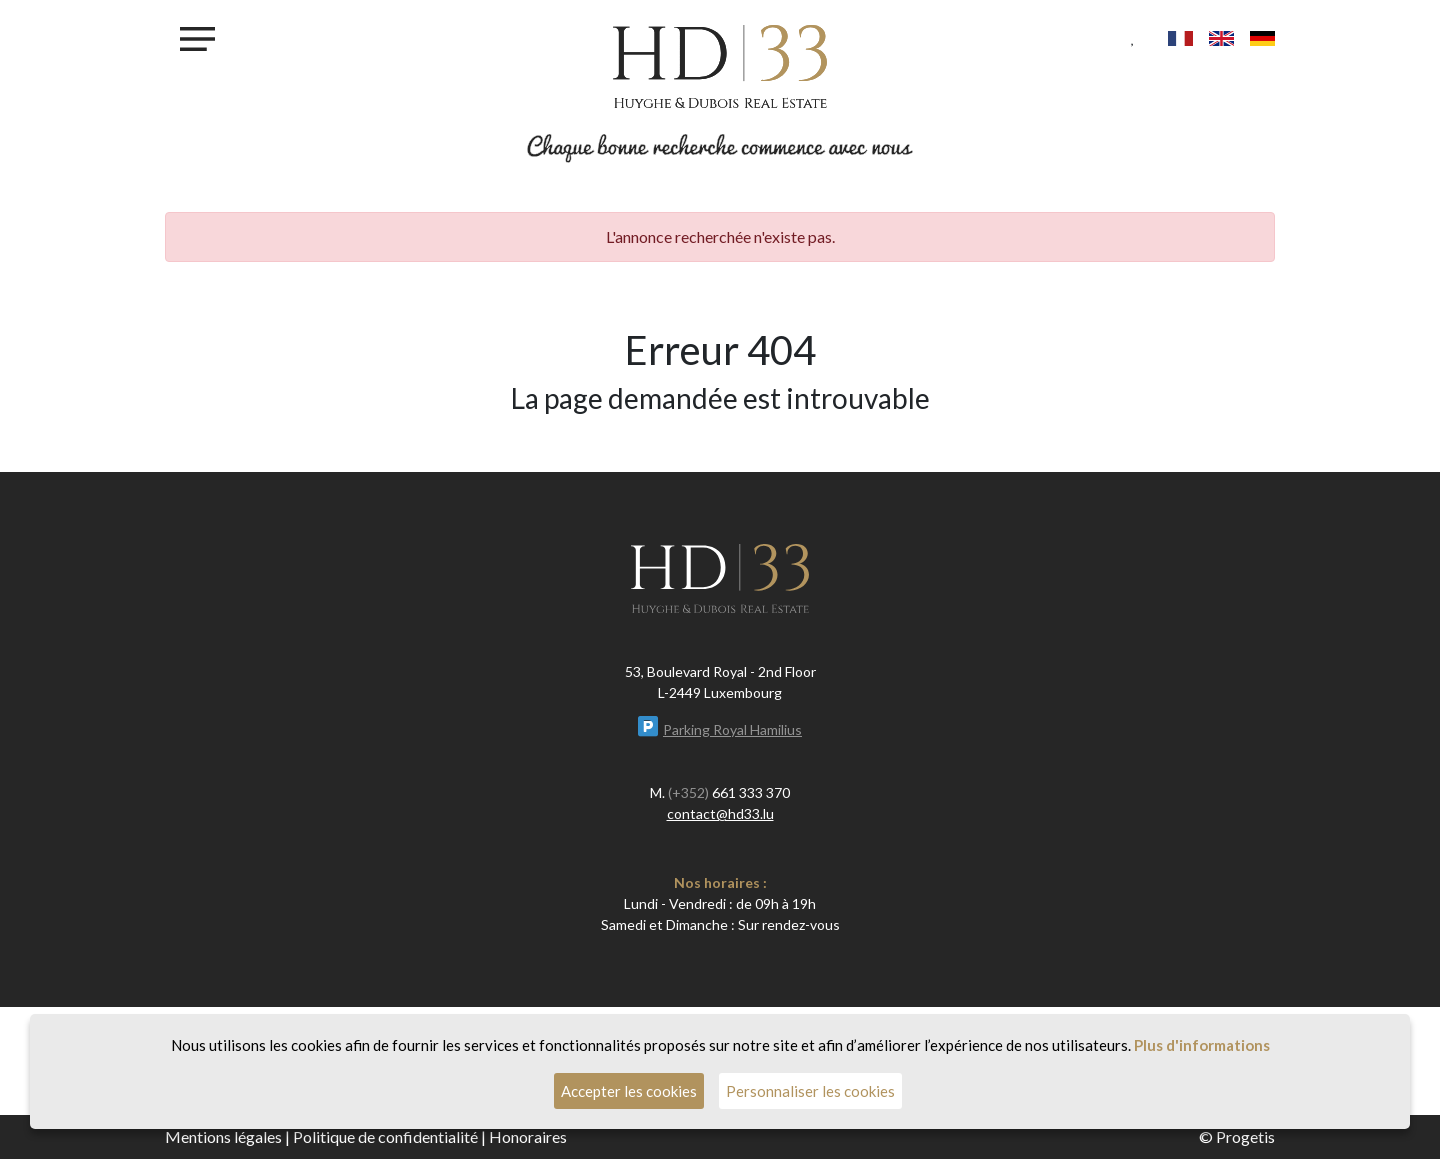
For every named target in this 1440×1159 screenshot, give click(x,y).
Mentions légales (223, 1136)
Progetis (1245, 1136)
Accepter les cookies (629, 1091)
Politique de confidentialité (385, 1136)
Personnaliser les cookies (810, 1091)
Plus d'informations (1202, 1045)
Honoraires (528, 1136)
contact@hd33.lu (720, 813)
